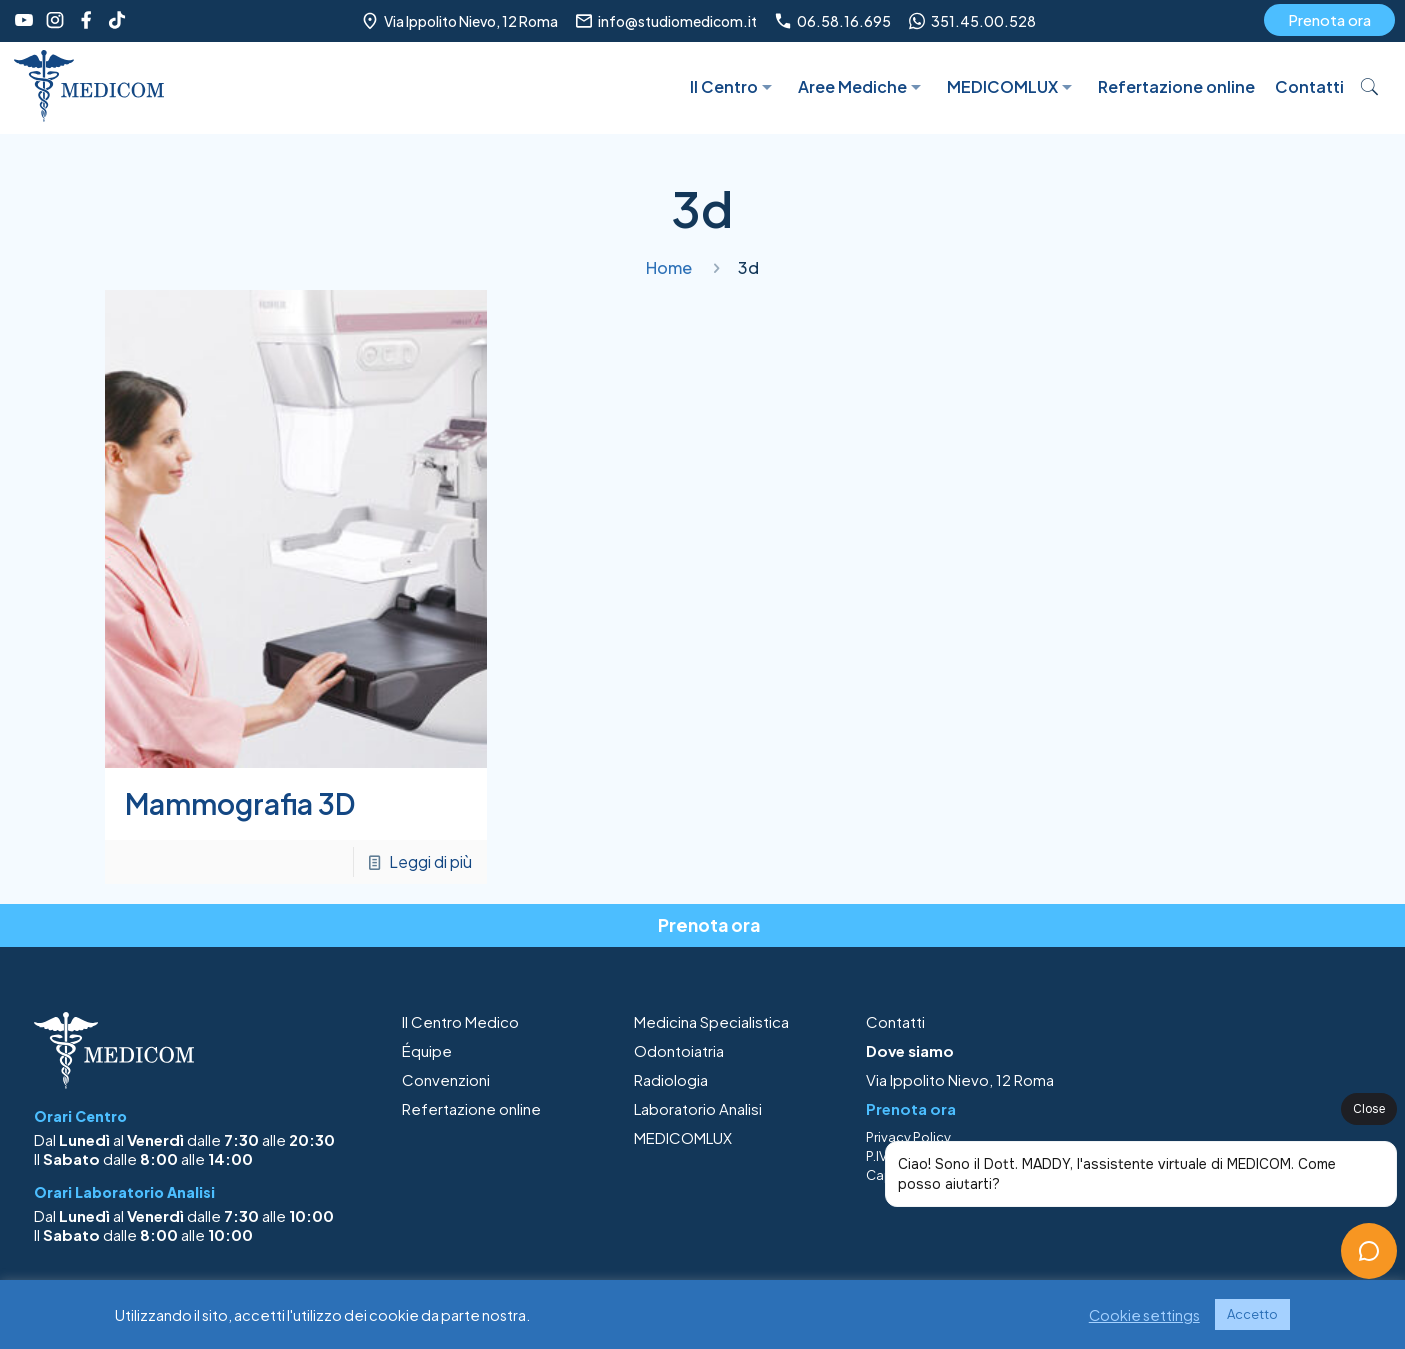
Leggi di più (430, 861)
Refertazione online (471, 1108)
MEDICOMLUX (683, 1137)
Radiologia (671, 1079)
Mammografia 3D (240, 803)
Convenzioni (446, 1079)
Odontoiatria (679, 1050)
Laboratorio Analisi (698, 1108)
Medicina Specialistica (711, 1021)
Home (669, 267)
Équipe (427, 1050)
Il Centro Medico (460, 1021)
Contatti (895, 1021)
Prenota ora (1329, 19)
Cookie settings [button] (1144, 1315)
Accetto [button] (1252, 1314)
